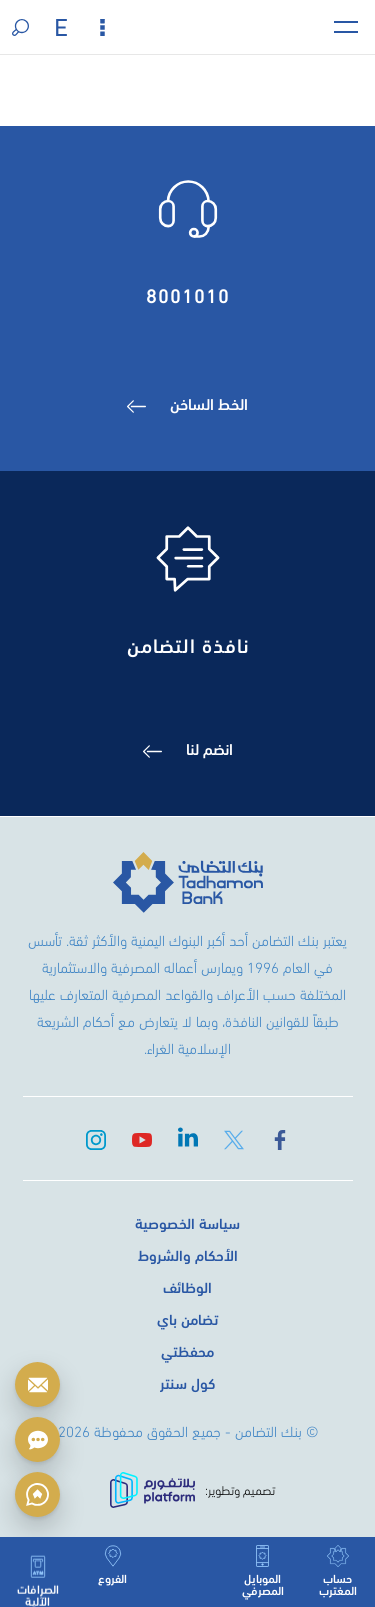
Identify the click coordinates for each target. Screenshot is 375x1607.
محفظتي (187, 1350)
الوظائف (187, 1286)
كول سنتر (187, 1382)
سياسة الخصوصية (187, 1222)
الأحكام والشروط (188, 1254)
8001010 (188, 293)
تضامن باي (187, 1318)
